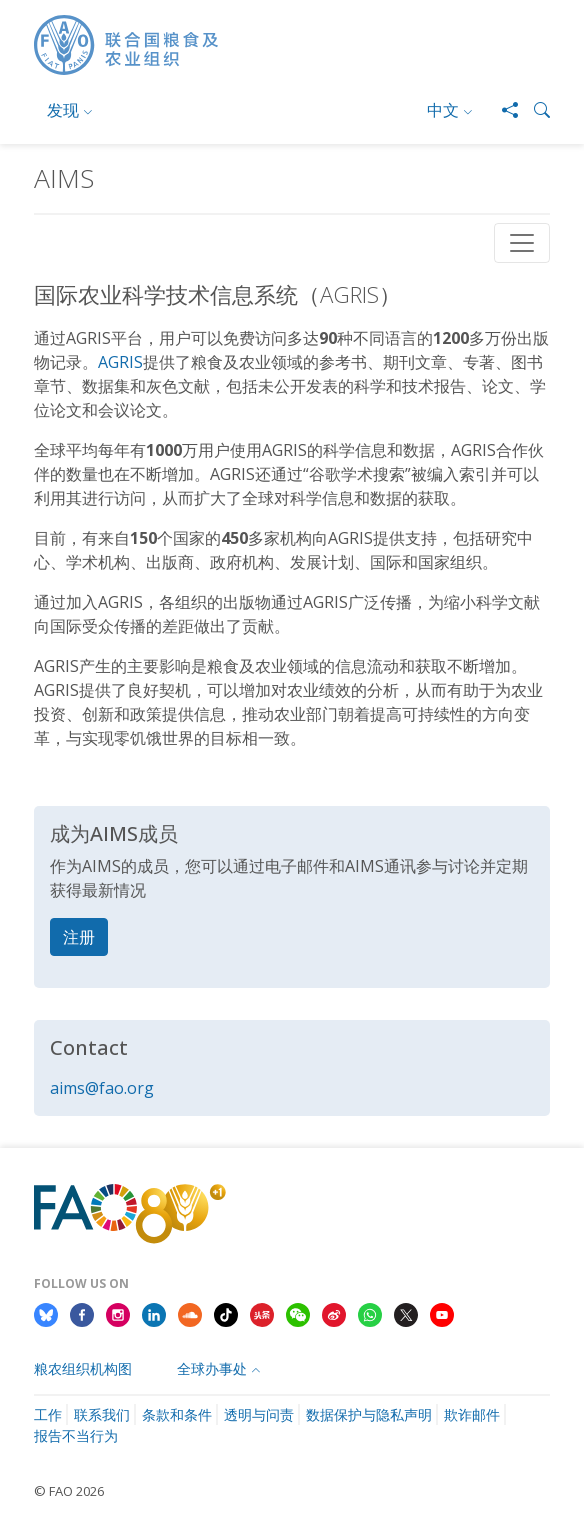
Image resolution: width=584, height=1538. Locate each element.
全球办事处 (212, 1368)
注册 (79, 937)
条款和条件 (177, 1414)
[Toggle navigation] (522, 243)
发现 (63, 110)
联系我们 (102, 1414)
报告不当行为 (76, 1435)
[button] (534, 110)
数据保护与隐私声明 (369, 1414)
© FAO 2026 (69, 1491)
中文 (443, 110)
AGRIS (120, 362)
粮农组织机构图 (83, 1368)
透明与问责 (259, 1414)
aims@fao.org (102, 1088)
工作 (48, 1414)
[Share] (502, 110)
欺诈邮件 (472, 1414)
